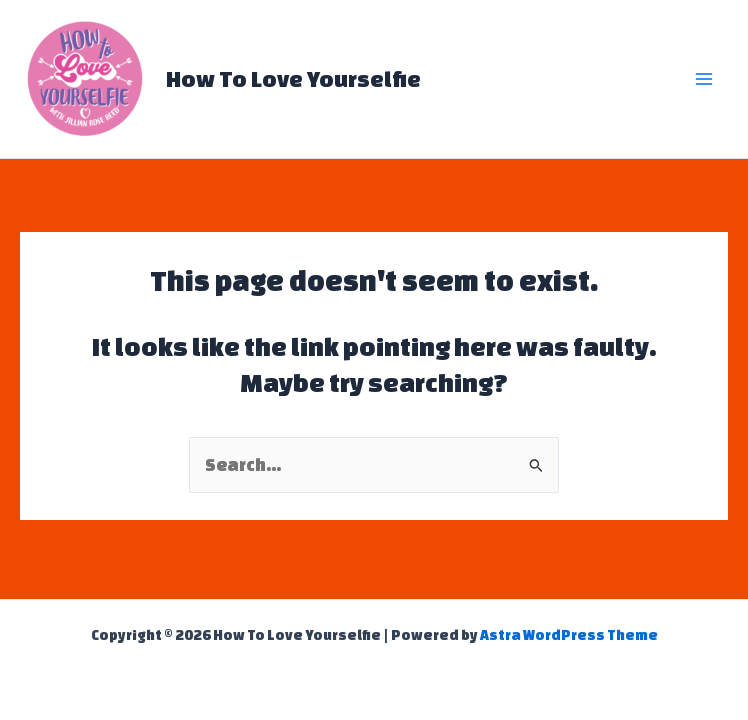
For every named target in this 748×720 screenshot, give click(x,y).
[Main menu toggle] (704, 79)
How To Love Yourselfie (293, 78)
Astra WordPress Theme (569, 635)
